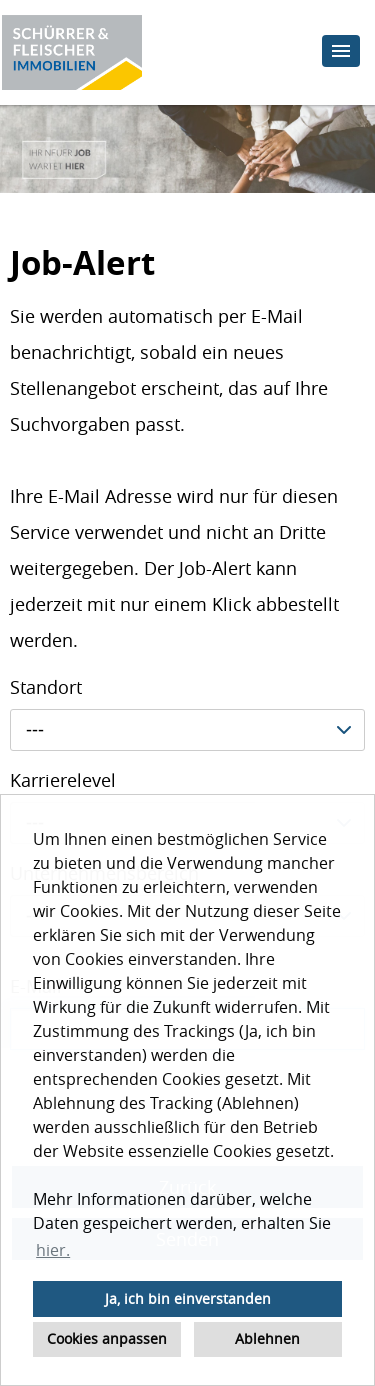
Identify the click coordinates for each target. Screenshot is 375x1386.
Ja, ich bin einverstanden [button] (188, 1298)
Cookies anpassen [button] (107, 1338)
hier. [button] (53, 1250)
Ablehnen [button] (267, 1338)
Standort (46, 687)
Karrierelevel (63, 780)
